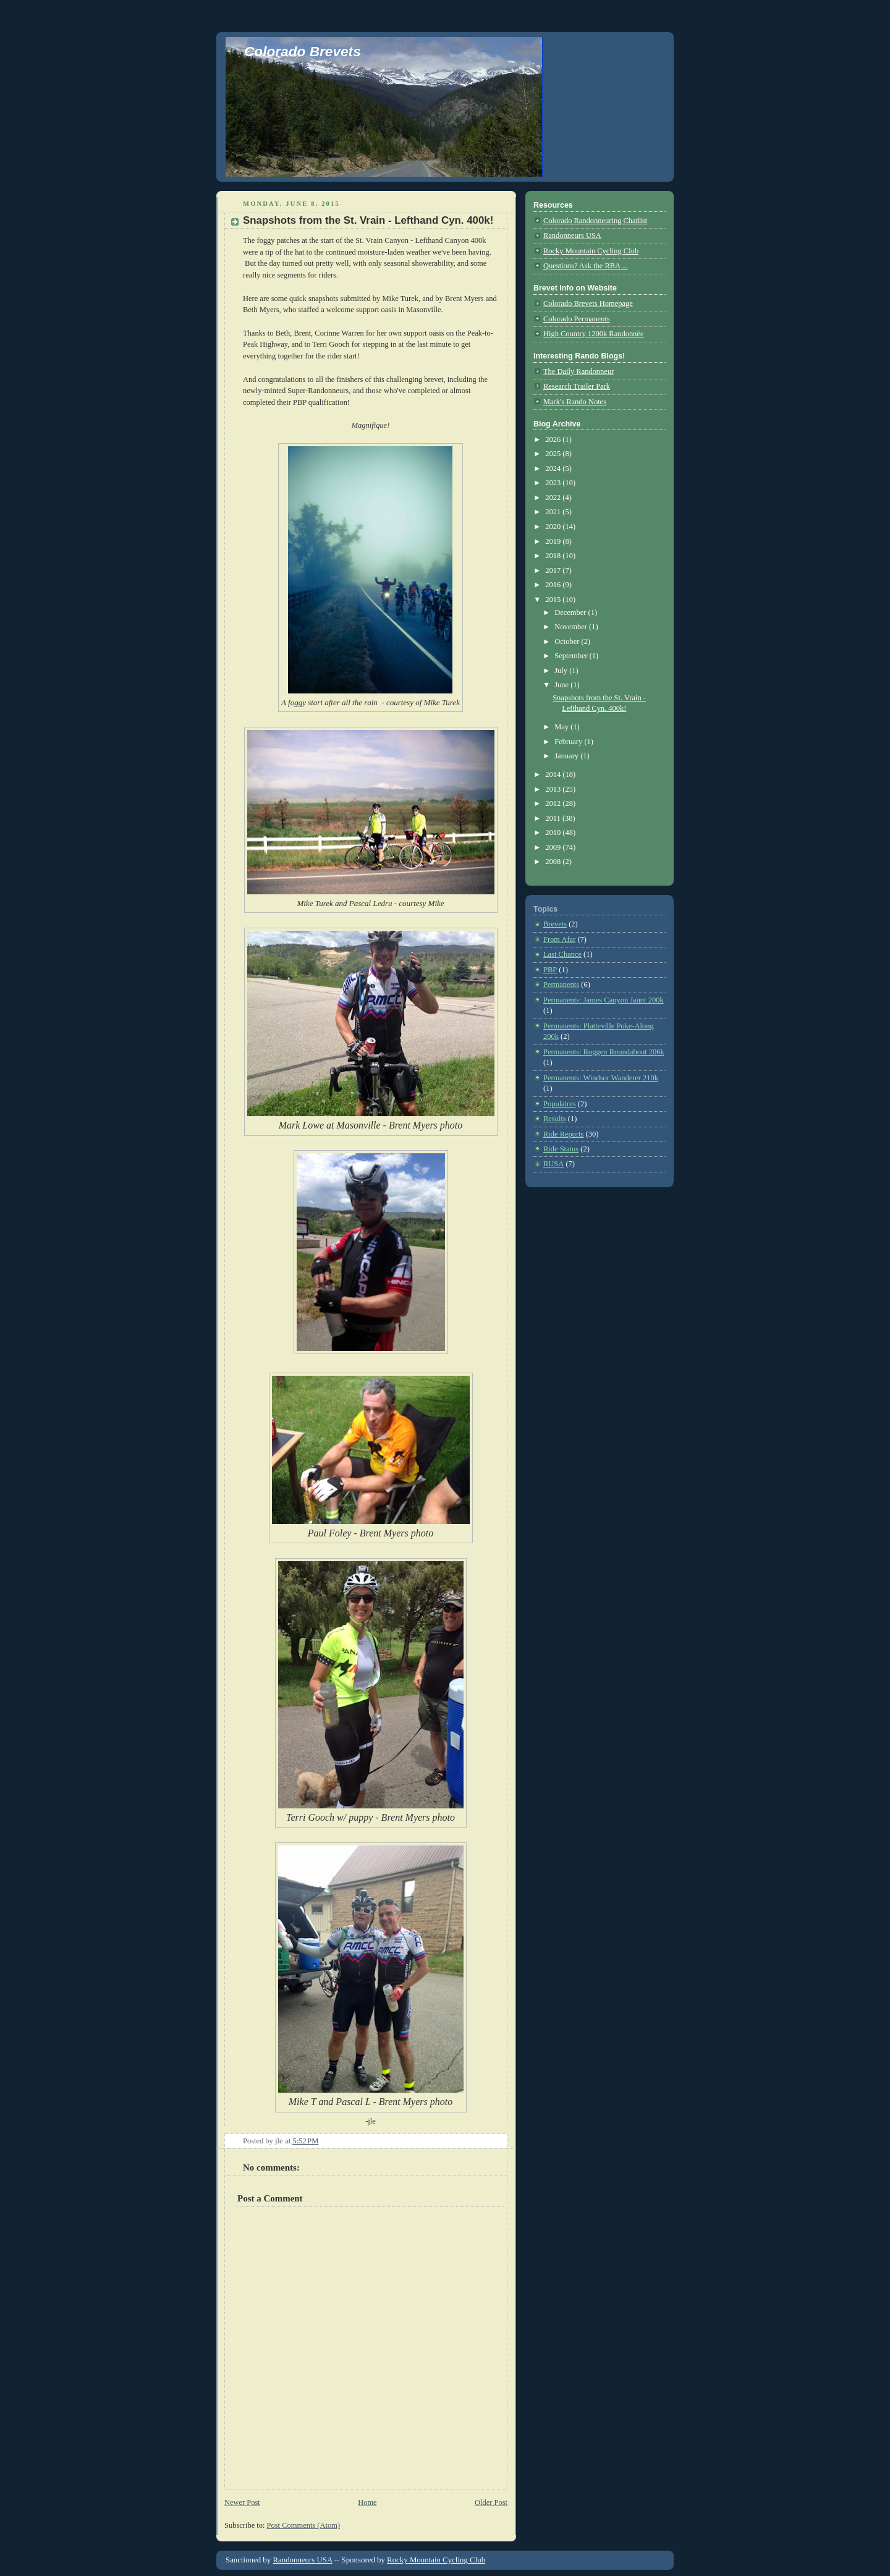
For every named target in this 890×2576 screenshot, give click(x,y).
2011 (553, 818)
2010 (553, 832)
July (561, 670)
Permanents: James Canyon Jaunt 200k (603, 1000)
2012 (553, 803)
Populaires (559, 1103)
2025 (553, 453)
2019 (553, 541)
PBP (550, 969)
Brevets (555, 924)
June (562, 684)
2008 (553, 861)
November (571, 626)
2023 (553, 482)
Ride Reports (563, 1134)
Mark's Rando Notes (574, 401)
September (571, 655)
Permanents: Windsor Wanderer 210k (600, 1078)
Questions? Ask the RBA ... (585, 265)
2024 (553, 468)
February (569, 741)
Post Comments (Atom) (303, 2525)
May (562, 726)
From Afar (559, 939)
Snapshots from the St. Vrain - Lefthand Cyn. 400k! (368, 220)
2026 (553, 439)
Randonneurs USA (572, 235)
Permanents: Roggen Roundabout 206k (603, 1052)
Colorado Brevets (302, 51)
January (567, 756)
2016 (553, 584)
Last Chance (562, 954)
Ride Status (560, 1149)
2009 (553, 847)
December (571, 612)
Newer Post (242, 2502)
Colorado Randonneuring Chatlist (595, 220)
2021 (553, 511)
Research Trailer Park (576, 386)
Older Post (491, 2502)
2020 (553, 526)
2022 (553, 497)
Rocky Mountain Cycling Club (590, 251)
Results (554, 1118)
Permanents (561, 984)
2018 (553, 555)
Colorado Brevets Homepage (588, 303)
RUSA (553, 1163)
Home (367, 2502)
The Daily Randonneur (578, 371)
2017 (553, 570)
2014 (553, 774)
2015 (553, 599)
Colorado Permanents (576, 319)
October (567, 641)
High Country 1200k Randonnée (593, 333)
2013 (553, 789)
